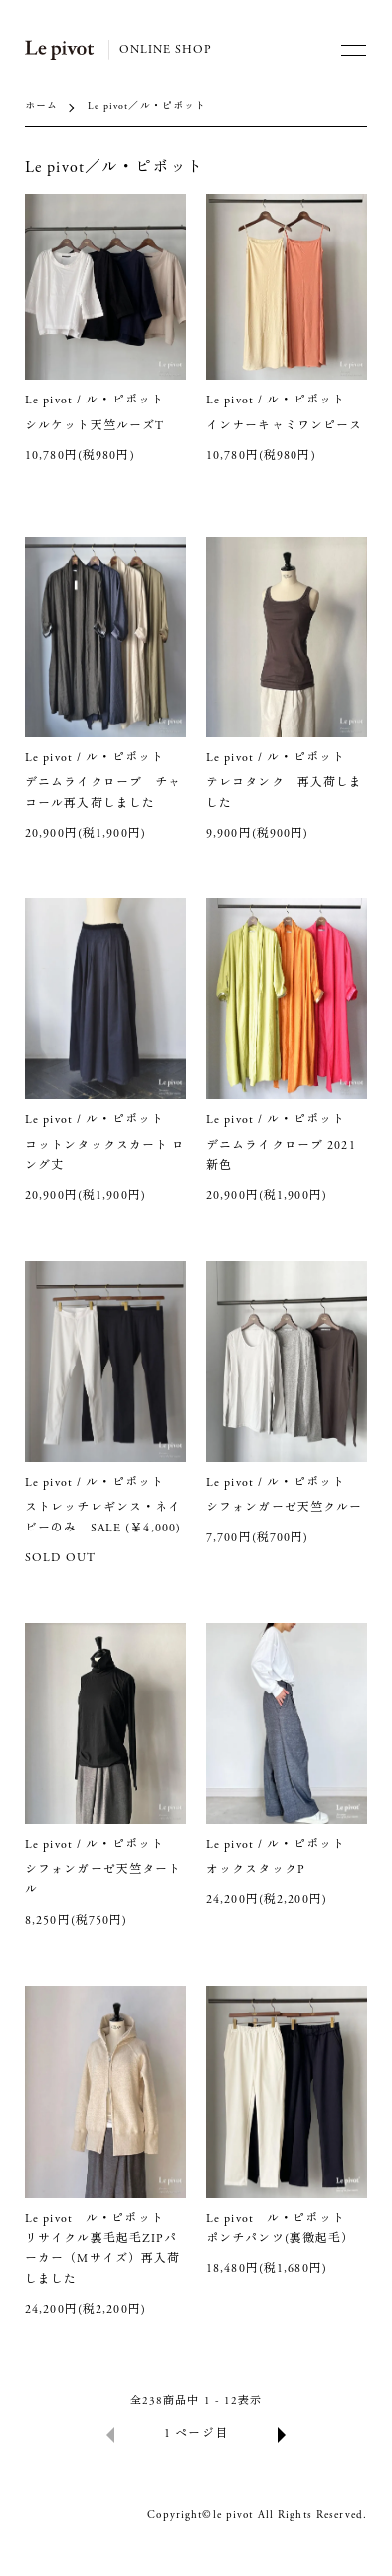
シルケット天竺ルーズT (101, 426)
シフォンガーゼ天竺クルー (291, 1508)
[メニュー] (352, 50)
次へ (282, 2434)
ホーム (41, 107)
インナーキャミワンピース (284, 426)
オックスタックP (262, 1870)
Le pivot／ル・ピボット (147, 107)
